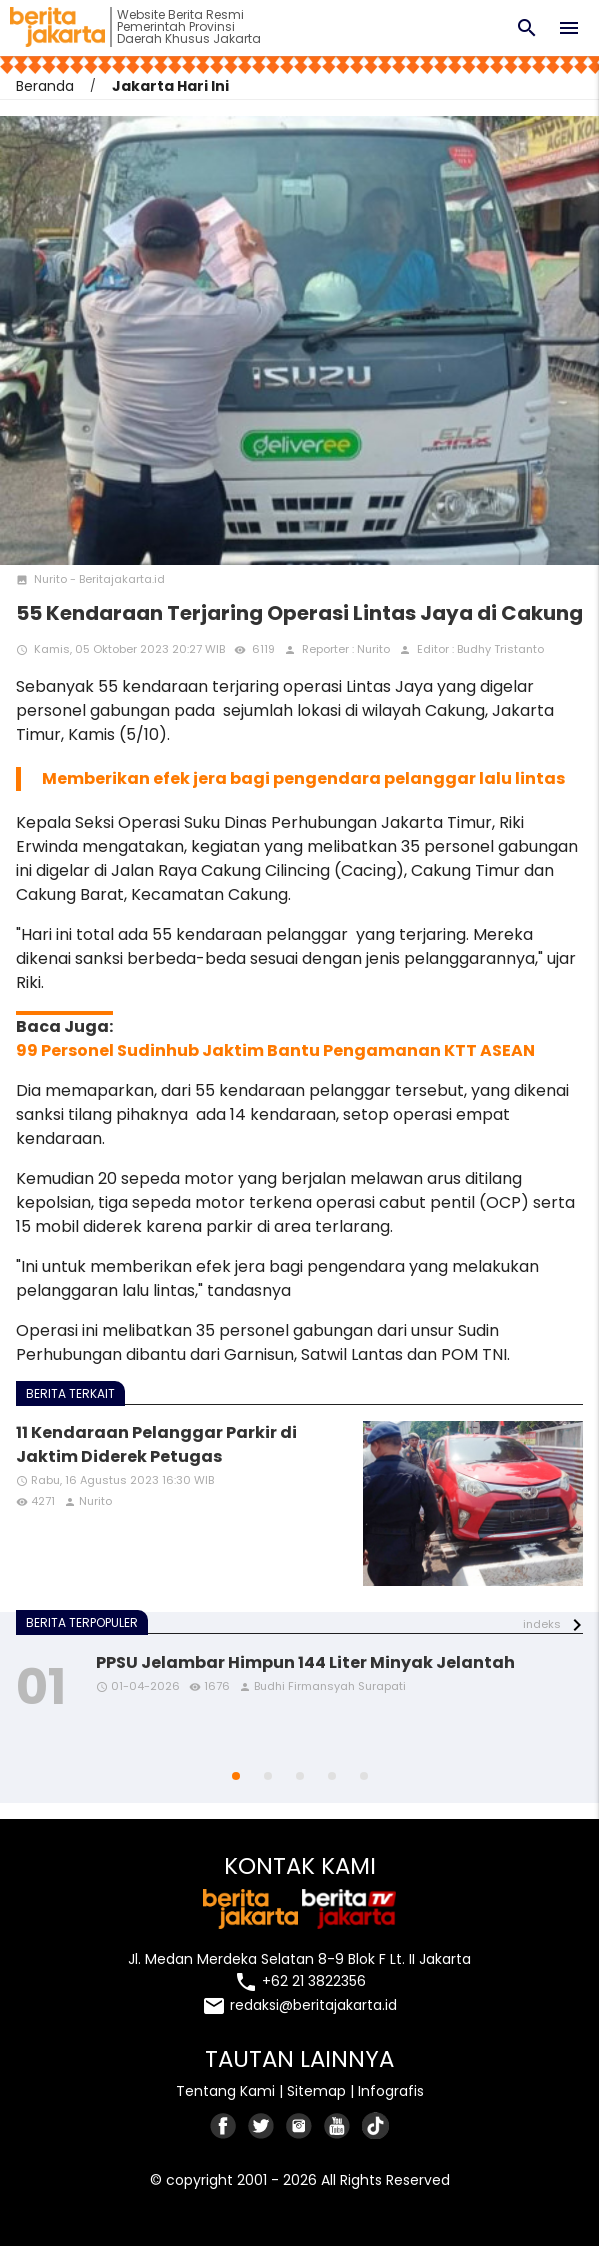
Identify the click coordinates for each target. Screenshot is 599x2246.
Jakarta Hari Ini (170, 86)
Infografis (391, 2091)
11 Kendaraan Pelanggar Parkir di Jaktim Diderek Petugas (156, 1444)
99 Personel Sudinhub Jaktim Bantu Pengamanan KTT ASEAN (275, 1050)
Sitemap (316, 2091)
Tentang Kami (225, 2091)
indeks (542, 1624)
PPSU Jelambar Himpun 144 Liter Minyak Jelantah (305, 1662)
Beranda (45, 86)
